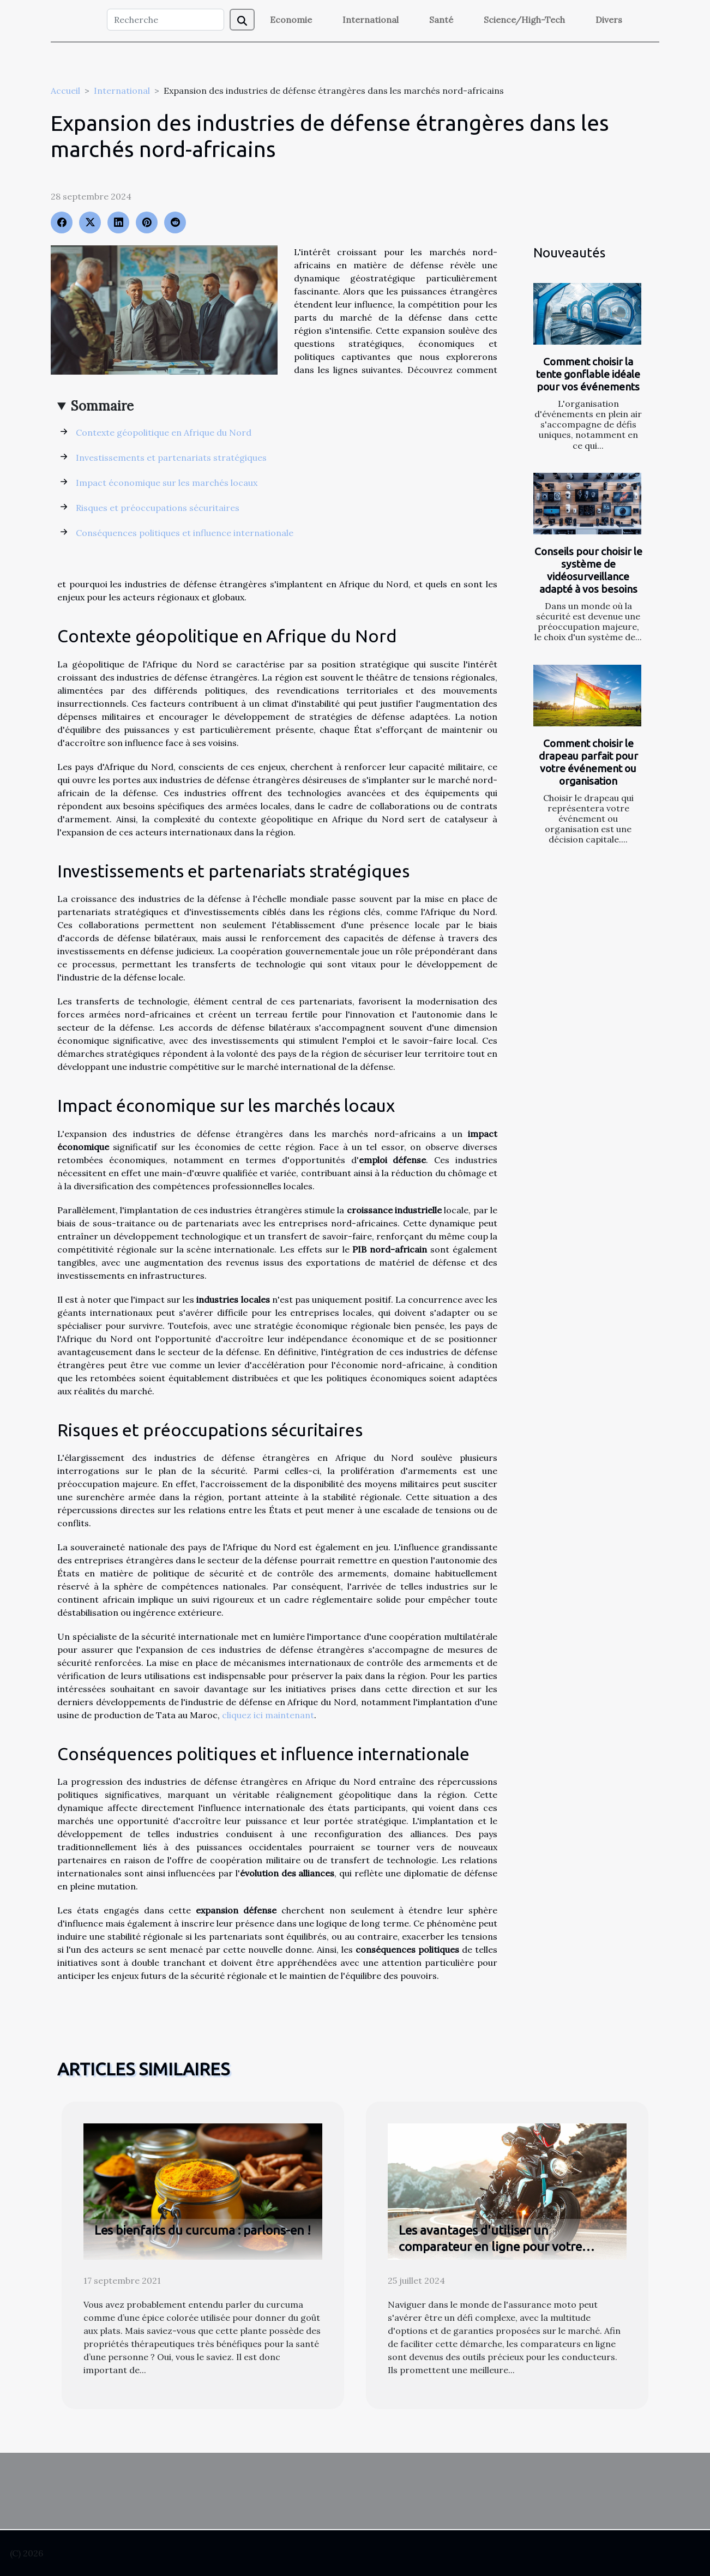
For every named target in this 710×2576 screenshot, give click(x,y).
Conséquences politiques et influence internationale (184, 532)
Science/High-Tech (524, 19)
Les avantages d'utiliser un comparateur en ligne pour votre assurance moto (490, 2246)
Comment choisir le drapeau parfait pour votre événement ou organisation (588, 762)
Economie (291, 19)
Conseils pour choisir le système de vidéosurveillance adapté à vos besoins (588, 570)
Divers (608, 19)
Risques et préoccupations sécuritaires (157, 507)
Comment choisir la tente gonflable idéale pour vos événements (588, 374)
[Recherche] (165, 20)
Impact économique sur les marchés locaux (166, 482)
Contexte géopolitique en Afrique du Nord (163, 432)
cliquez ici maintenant (268, 1715)
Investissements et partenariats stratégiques (171, 457)
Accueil (65, 90)
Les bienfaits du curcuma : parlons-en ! (202, 2230)
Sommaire (102, 406)
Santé (441, 19)
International (370, 19)
